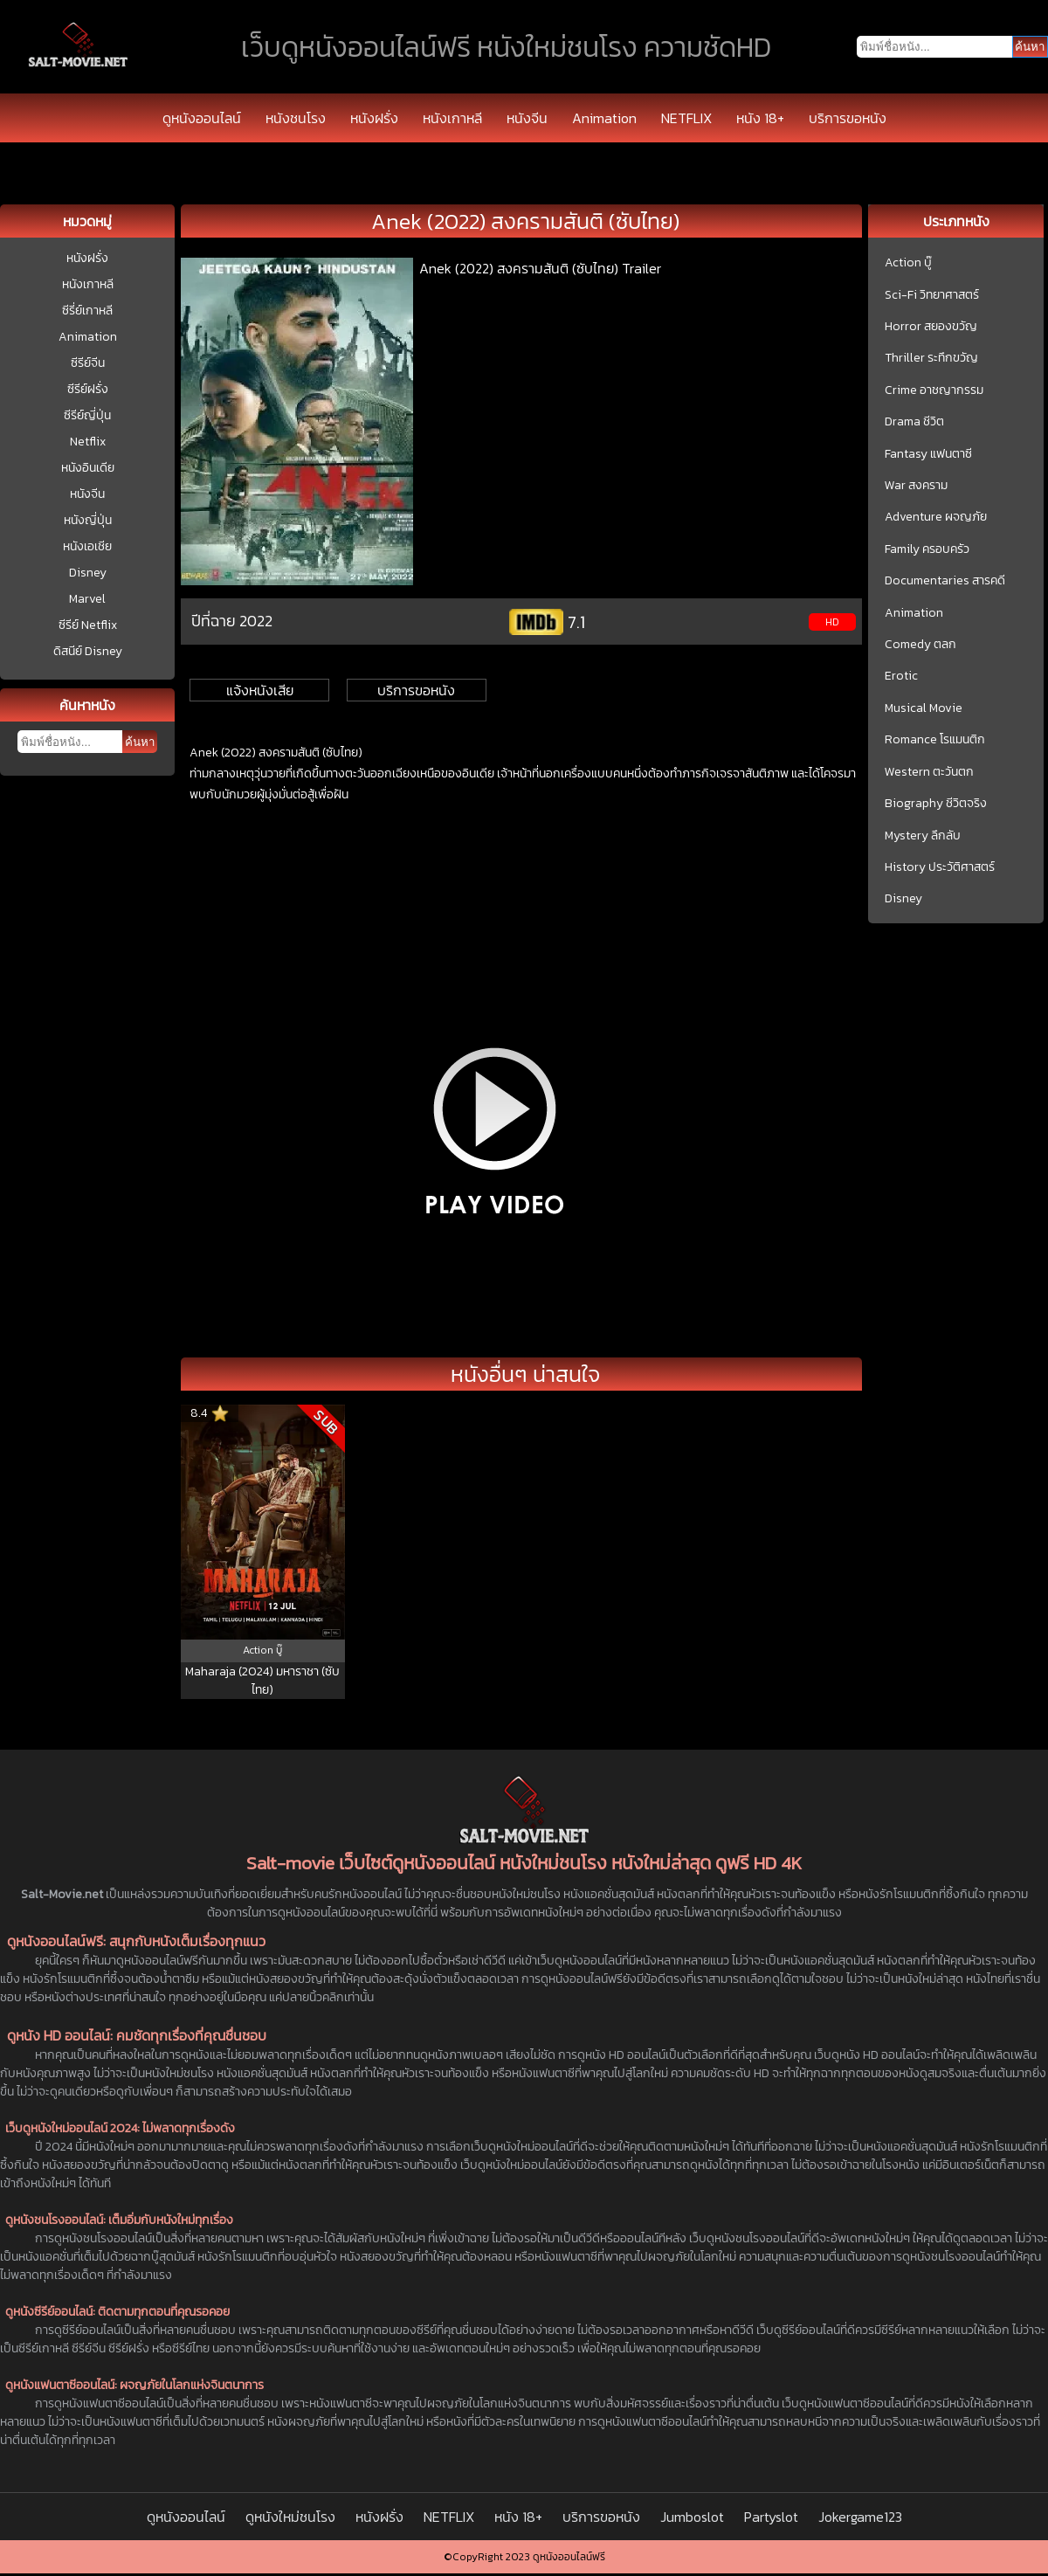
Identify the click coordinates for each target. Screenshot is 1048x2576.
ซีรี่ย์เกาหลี (87, 310)
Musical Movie (923, 708)
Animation (604, 117)
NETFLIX (686, 117)
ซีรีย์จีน (88, 363)
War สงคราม (916, 485)
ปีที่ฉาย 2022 (231, 620)
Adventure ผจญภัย (936, 517)
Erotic (901, 676)
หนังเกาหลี (452, 117)
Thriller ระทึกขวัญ (931, 358)
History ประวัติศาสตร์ (940, 867)
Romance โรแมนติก (935, 740)
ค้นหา (140, 742)
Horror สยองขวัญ (931, 326)
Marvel (87, 599)
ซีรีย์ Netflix (88, 625)
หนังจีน (527, 117)
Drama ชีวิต (914, 422)
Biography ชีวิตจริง (936, 803)
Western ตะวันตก (929, 772)
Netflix (88, 441)
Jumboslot (692, 2516)
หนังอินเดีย (87, 468)
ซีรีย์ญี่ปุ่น (87, 415)
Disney (88, 572)
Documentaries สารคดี (945, 581)
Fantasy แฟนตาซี (928, 454)
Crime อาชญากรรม (934, 390)
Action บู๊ (908, 263)
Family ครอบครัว (927, 549)
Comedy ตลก (920, 644)
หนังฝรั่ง (374, 117)
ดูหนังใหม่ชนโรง (290, 2516)
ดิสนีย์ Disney (87, 651)
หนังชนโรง (295, 117)
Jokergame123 (860, 2516)
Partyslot (771, 2516)
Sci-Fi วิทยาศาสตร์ (932, 295)
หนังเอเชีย (87, 546)
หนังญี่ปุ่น (88, 520)
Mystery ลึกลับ (923, 836)
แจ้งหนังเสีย (259, 690)
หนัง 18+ (760, 117)
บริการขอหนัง (847, 117)
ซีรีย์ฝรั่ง (87, 389)
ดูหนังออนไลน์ (201, 117)
